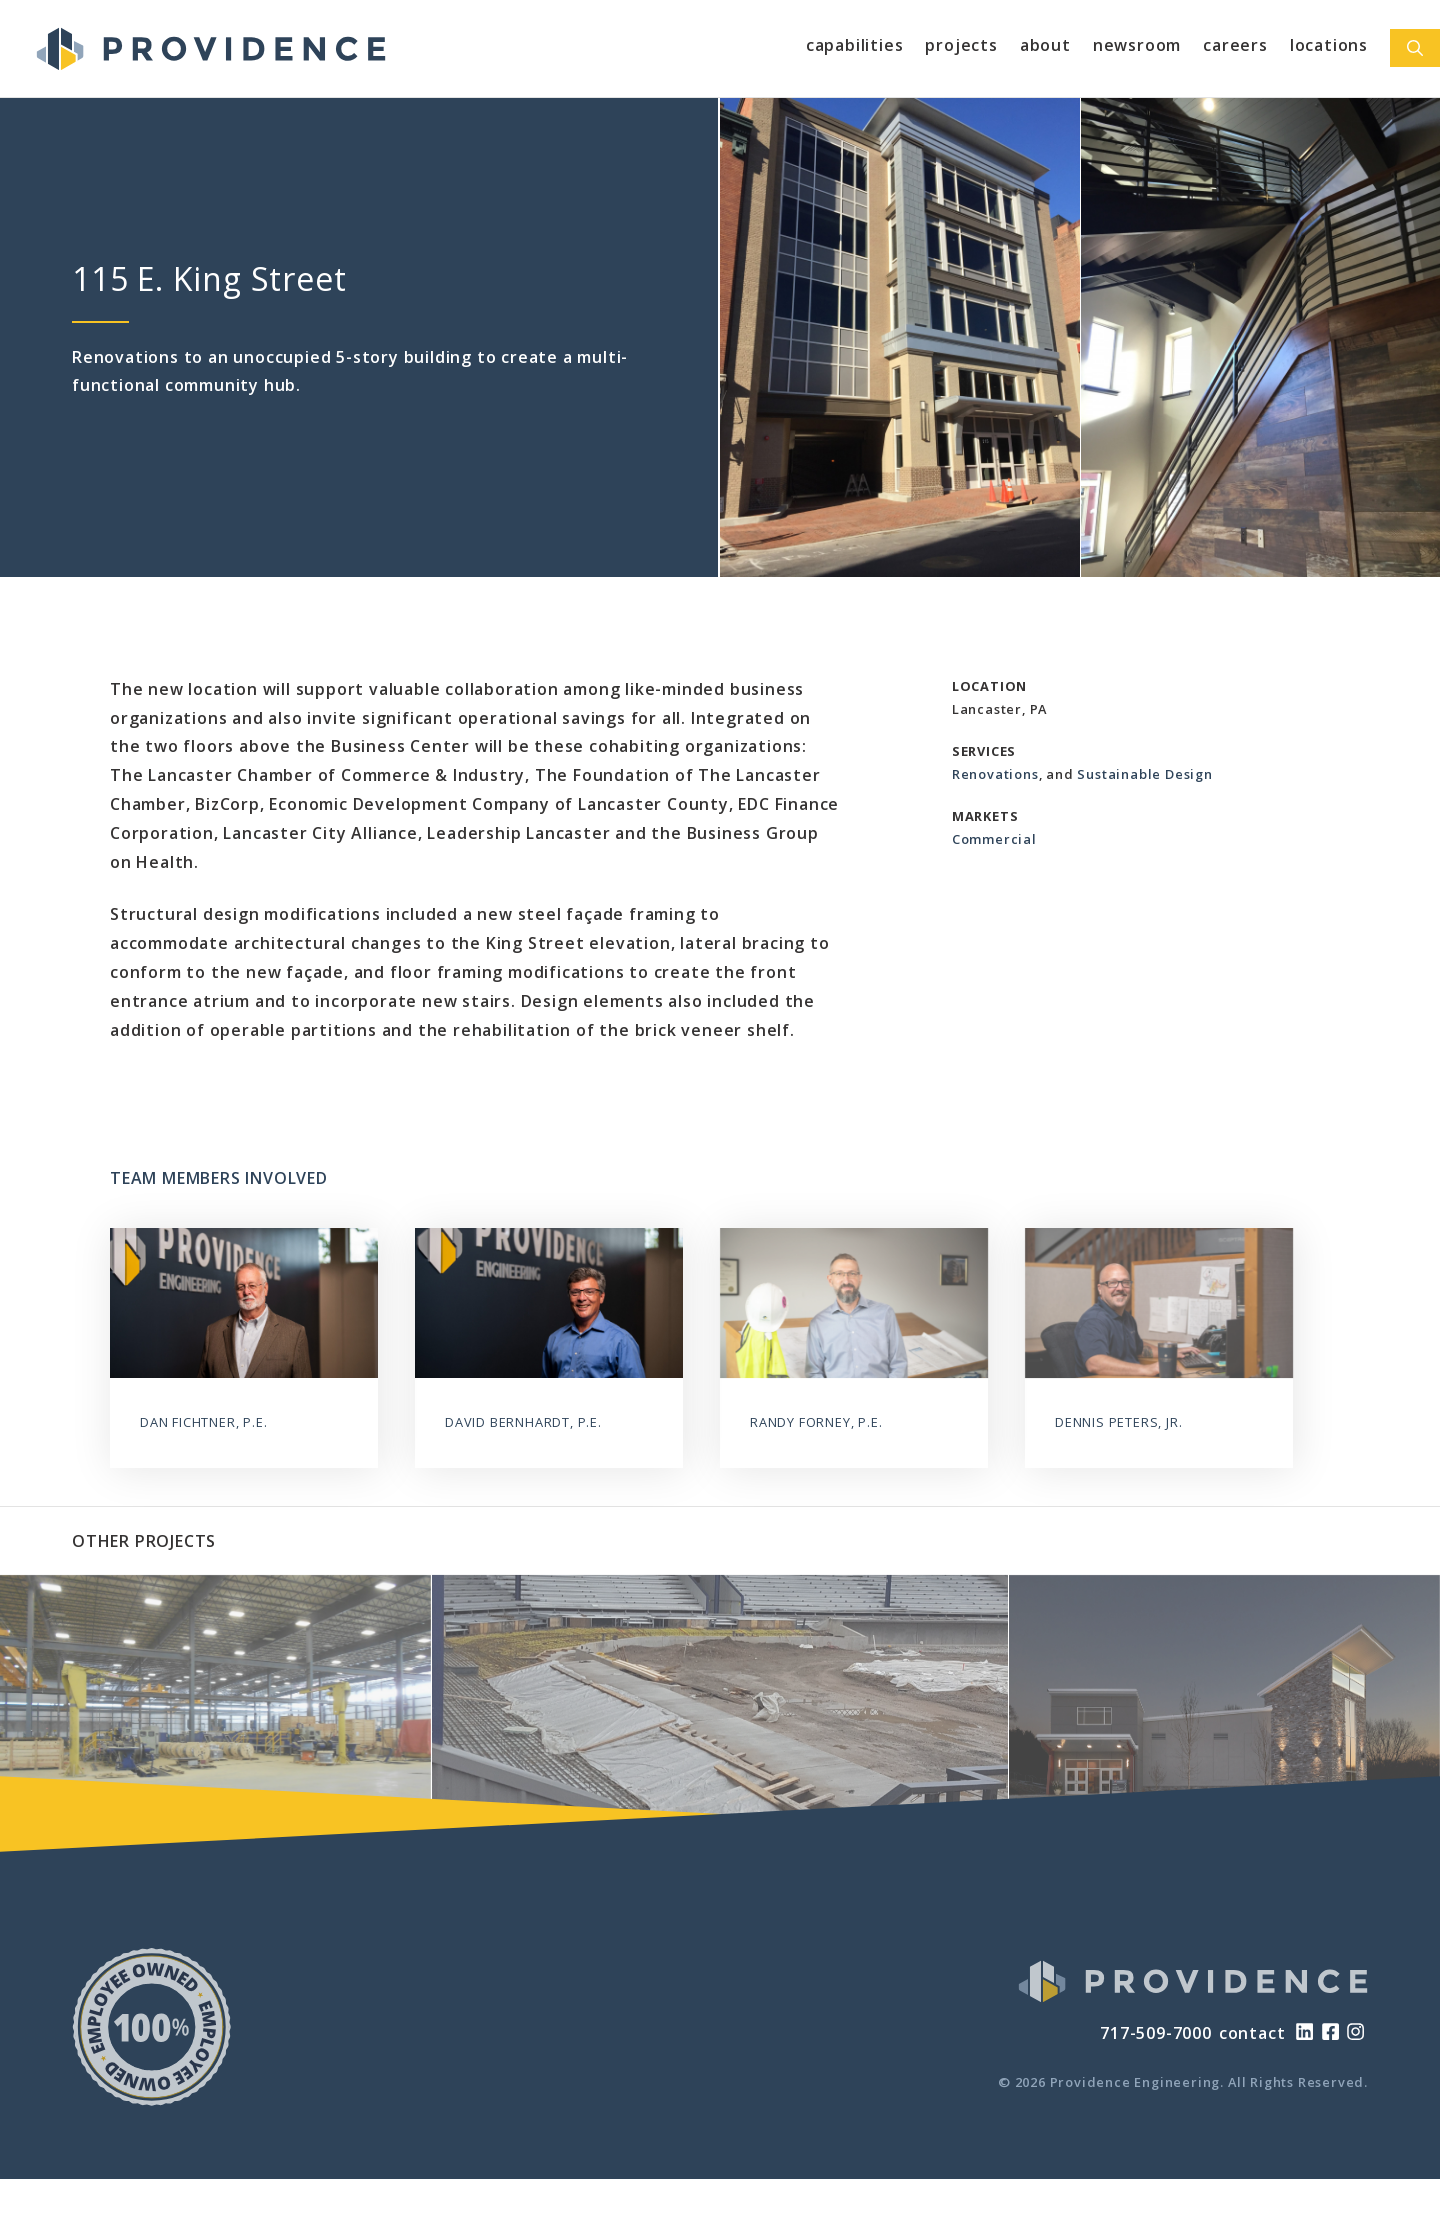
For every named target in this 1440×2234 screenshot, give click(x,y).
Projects (961, 45)
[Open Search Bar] (1415, 48)
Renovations (995, 774)
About (1045, 45)
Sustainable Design (1144, 774)
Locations (1329, 45)
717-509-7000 (1156, 2033)
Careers (1235, 45)
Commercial (994, 839)
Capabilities (855, 45)
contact (1252, 2033)
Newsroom (1137, 45)
